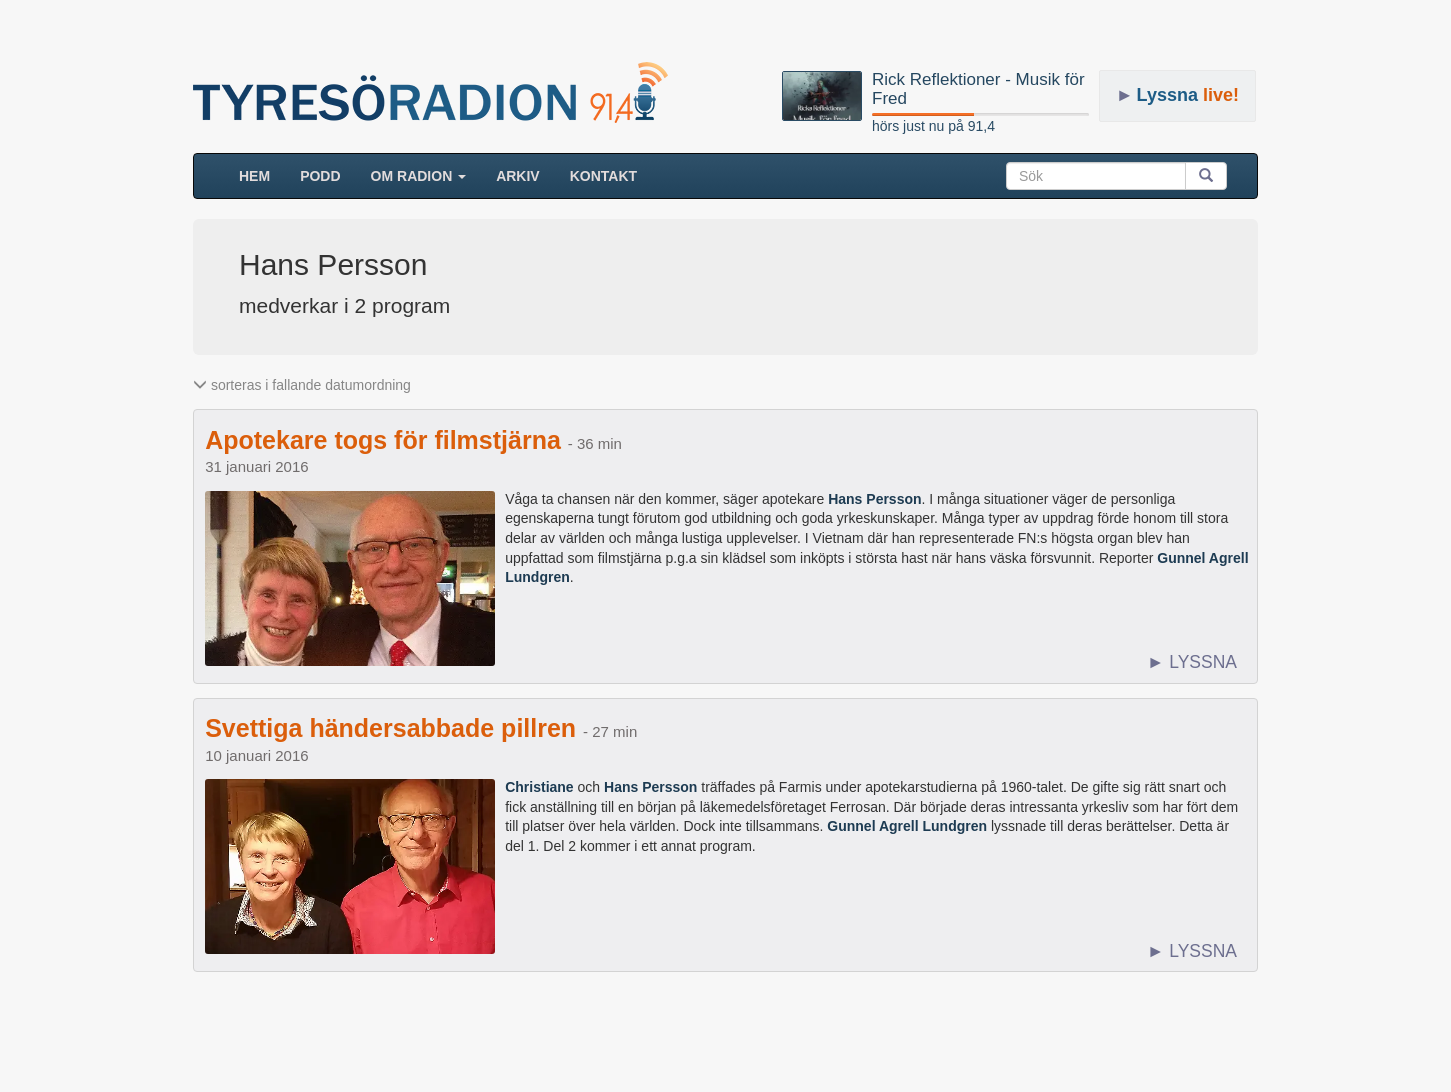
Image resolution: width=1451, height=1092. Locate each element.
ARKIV (518, 176)
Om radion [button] (419, 176)
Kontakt (603, 176)
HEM (262, 174)
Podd (320, 176)
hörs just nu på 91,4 (933, 126)
